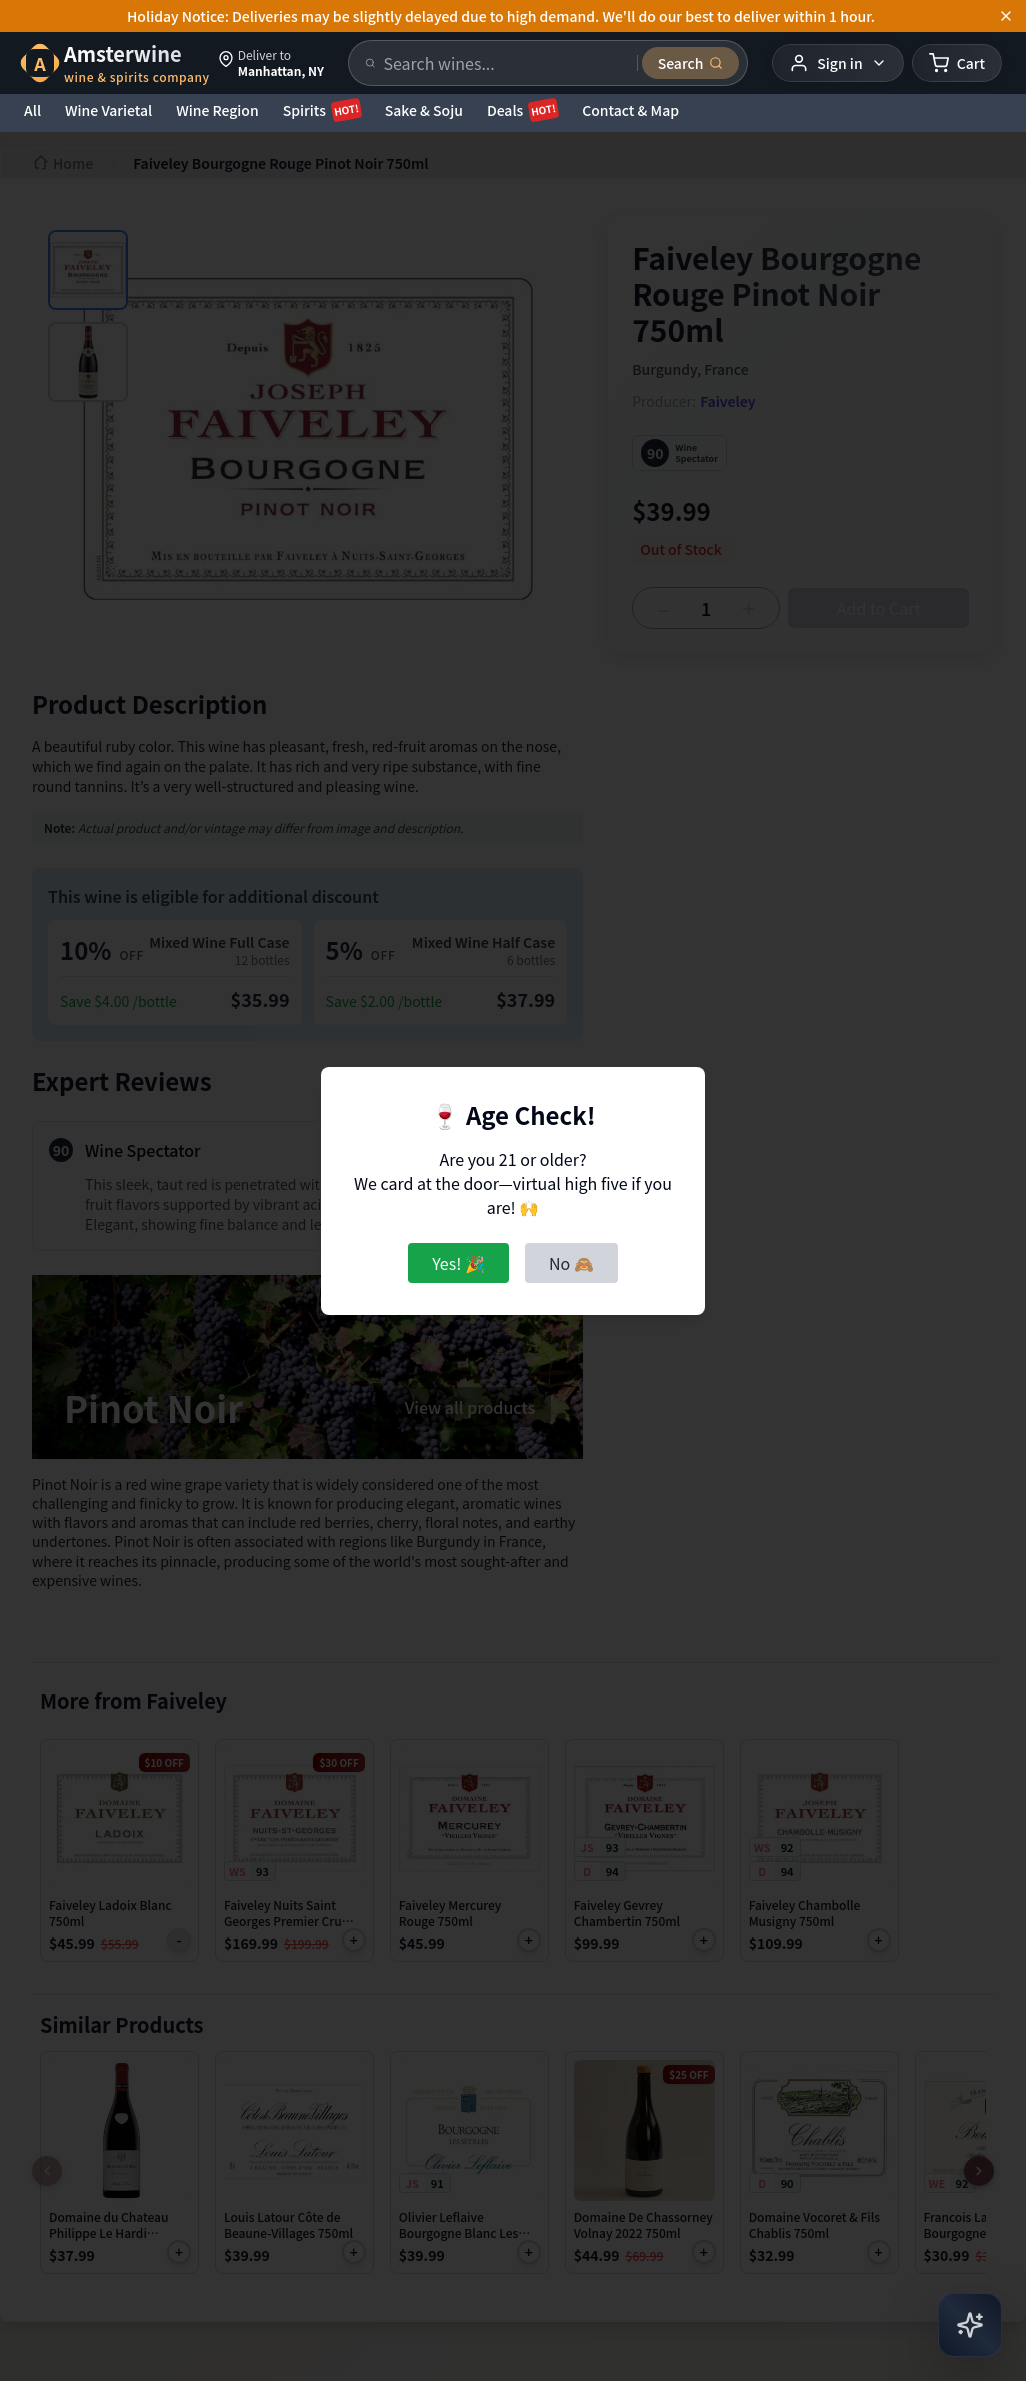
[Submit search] (691, 63)
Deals (522, 110)
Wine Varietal (108, 110)
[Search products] (505, 63)
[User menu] (837, 63)
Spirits (322, 110)
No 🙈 (571, 1263)
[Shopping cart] (957, 63)
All (32, 110)
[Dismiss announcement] (1006, 16)
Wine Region (217, 110)
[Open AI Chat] (970, 2325)
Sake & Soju (424, 110)
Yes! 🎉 (458, 1263)
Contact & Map (630, 110)
